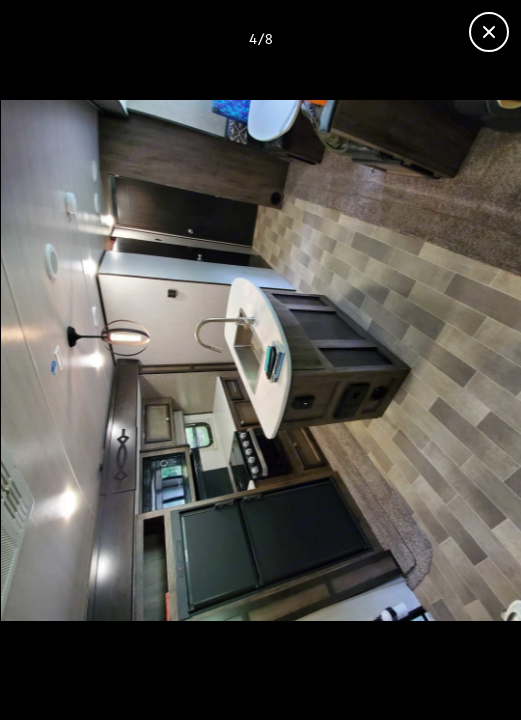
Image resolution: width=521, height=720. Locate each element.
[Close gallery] (489, 32)
